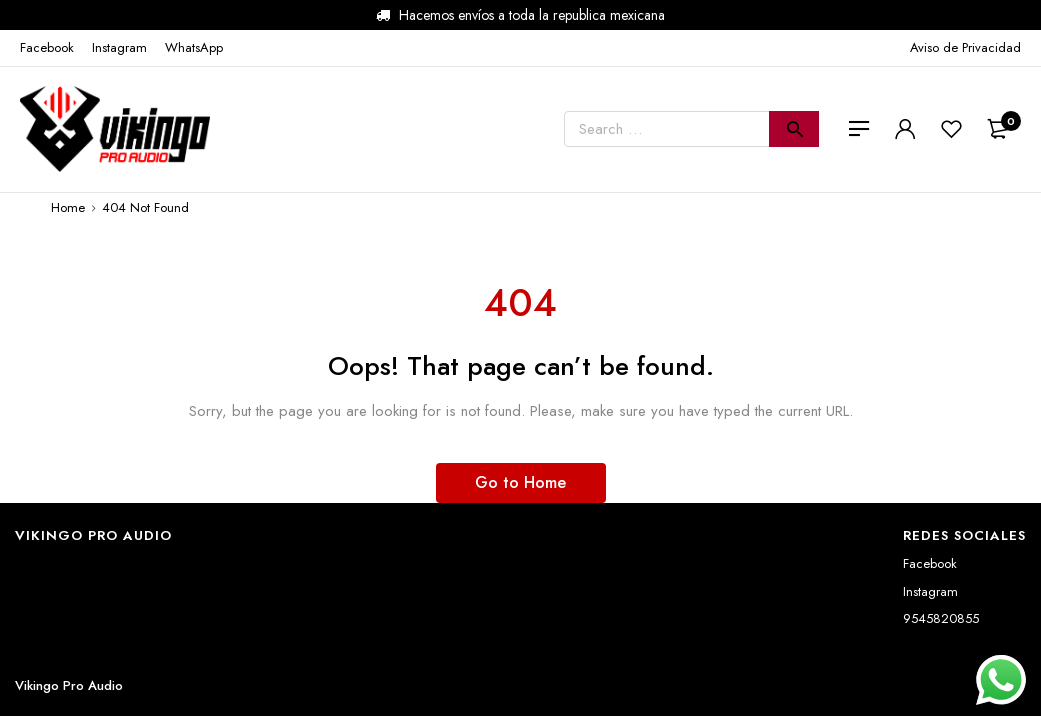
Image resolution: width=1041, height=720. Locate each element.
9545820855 (941, 618)
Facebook (930, 563)
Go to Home (520, 482)
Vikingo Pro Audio (69, 685)
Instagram (930, 591)
